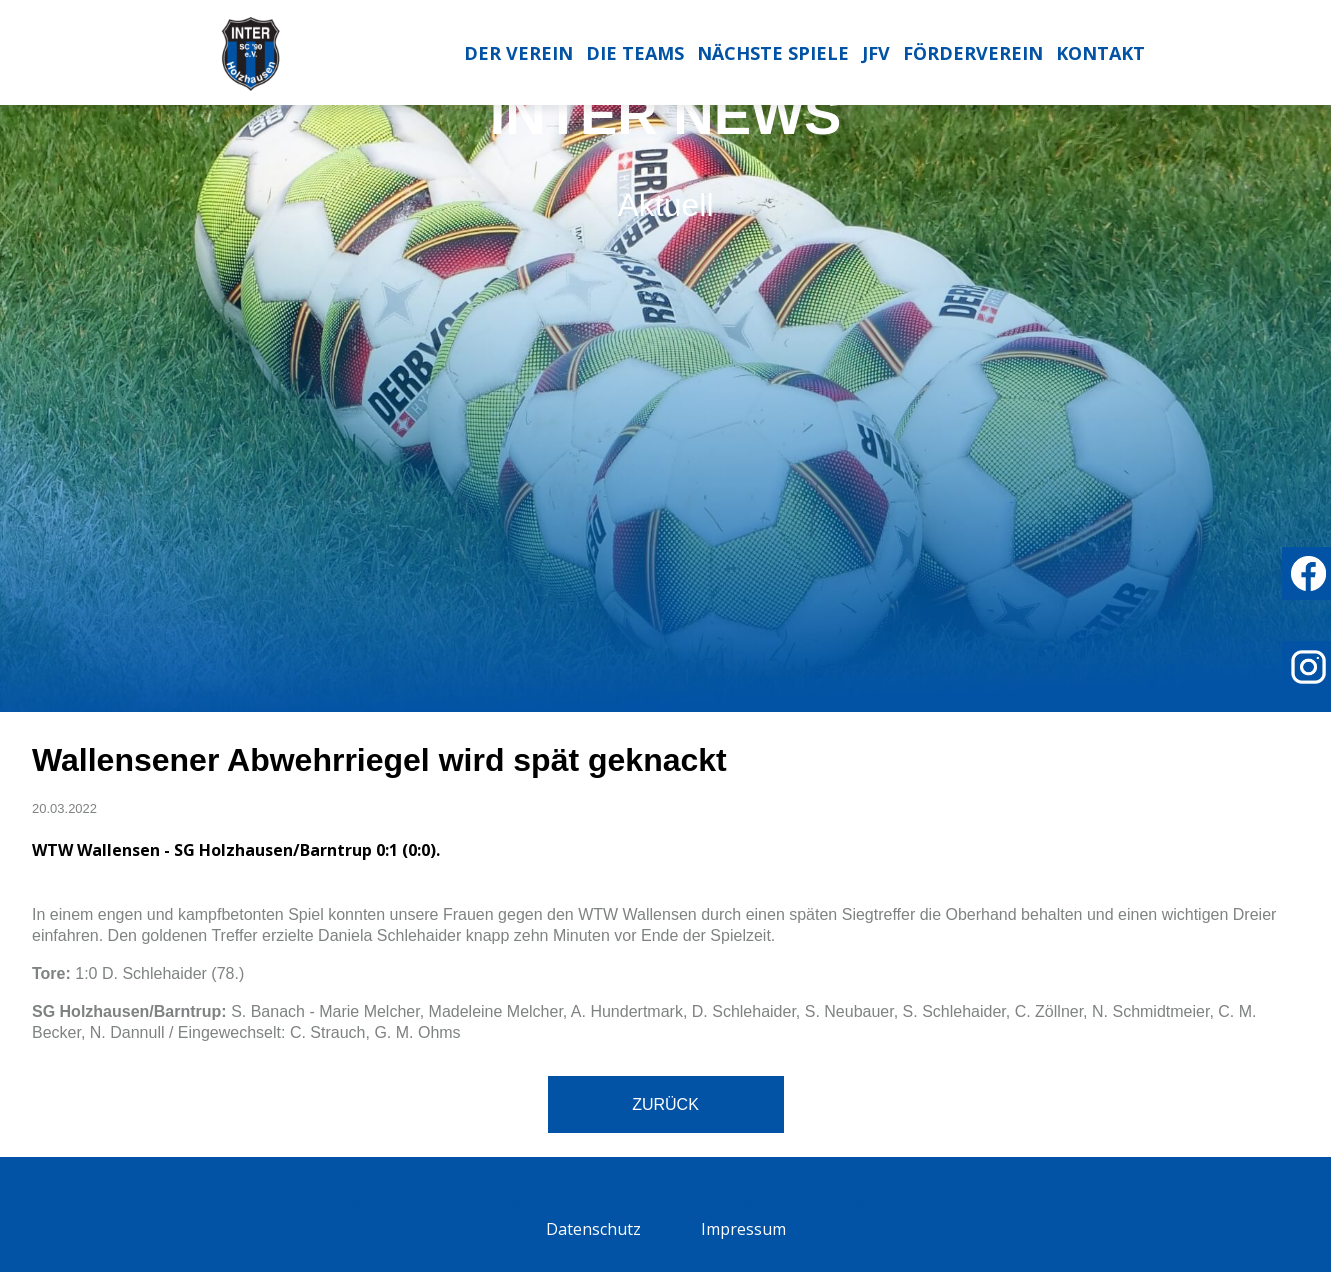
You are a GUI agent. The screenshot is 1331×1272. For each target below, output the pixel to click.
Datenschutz (593, 1229)
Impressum (743, 1229)
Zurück (665, 1104)
